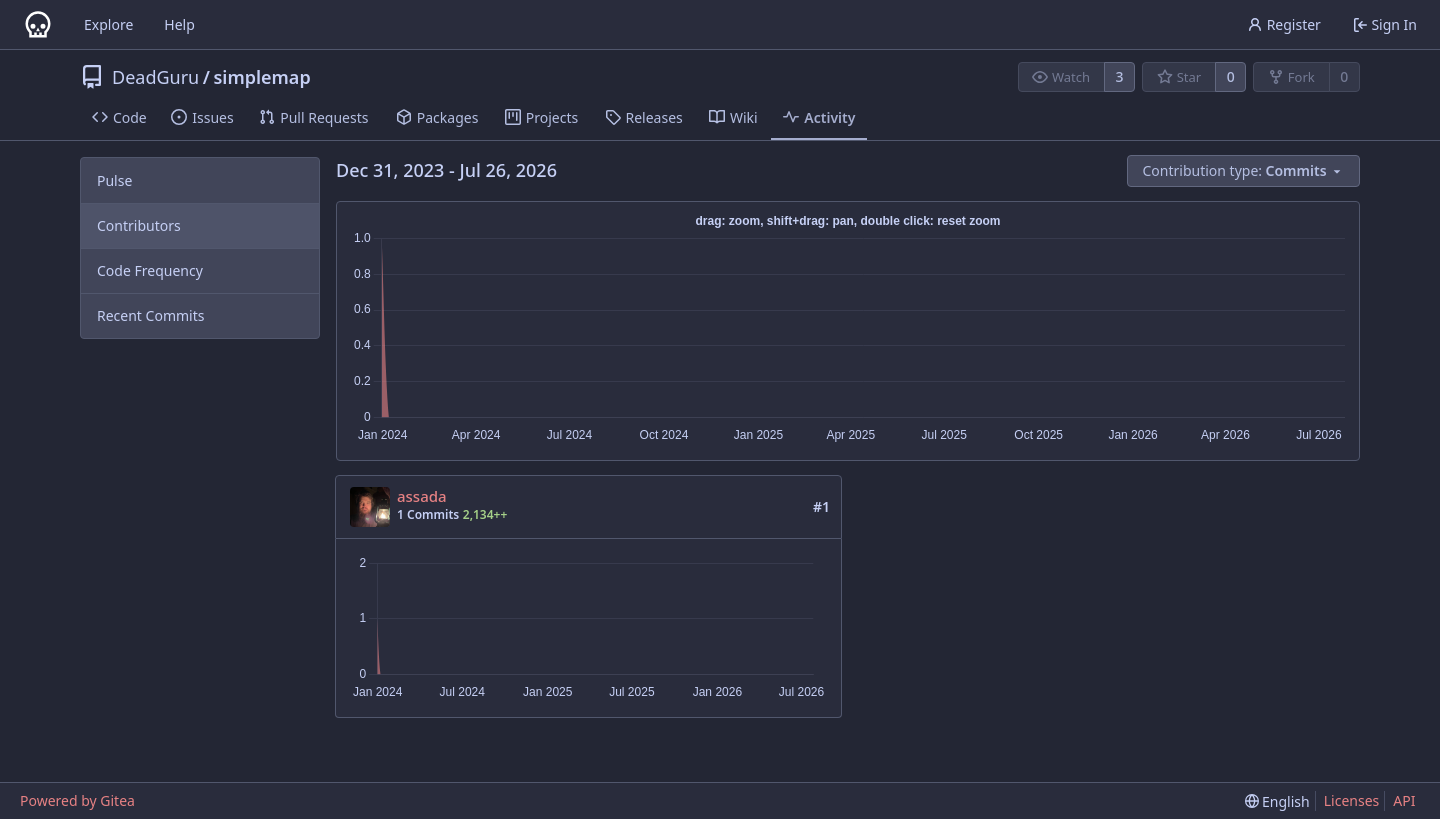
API (1404, 800)
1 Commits (428, 514)
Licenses (1352, 800)
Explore (108, 24)
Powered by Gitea (77, 800)
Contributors (139, 225)
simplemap (261, 77)
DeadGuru (155, 77)
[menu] (1244, 171)
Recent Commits (150, 315)
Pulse (114, 180)
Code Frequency (150, 270)
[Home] (38, 25)
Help (179, 24)
